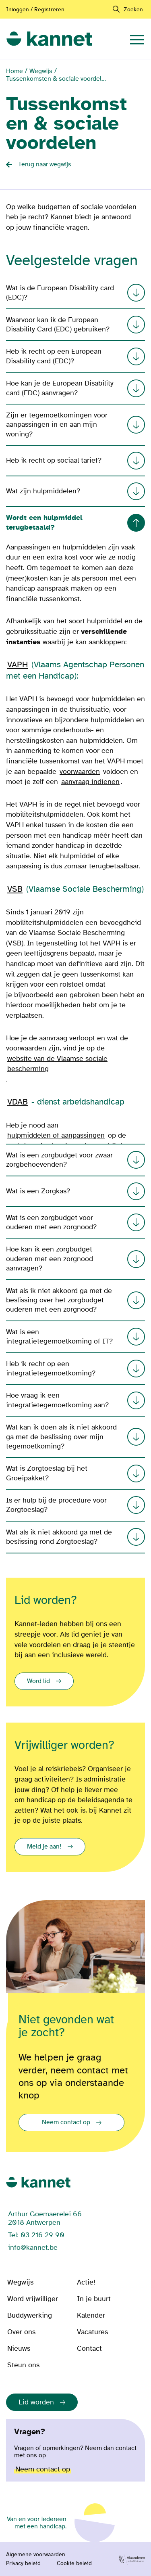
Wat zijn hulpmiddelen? (75, 491)
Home (14, 71)
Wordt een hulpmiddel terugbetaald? (75, 522)
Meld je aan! (44, 1846)
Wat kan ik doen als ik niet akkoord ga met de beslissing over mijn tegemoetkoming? (75, 1436)
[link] (49, 38)
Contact (89, 2348)
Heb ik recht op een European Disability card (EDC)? (75, 356)
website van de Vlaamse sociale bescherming (57, 1063)
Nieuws (18, 2348)
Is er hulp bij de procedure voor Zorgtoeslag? (75, 1505)
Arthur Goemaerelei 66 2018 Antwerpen (45, 2218)
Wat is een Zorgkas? (75, 1191)
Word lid (38, 1681)
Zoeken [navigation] (133, 8)
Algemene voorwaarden (35, 2554)
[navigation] (137, 38)
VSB (15, 889)
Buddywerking (29, 2315)
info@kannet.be (33, 2247)
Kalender (91, 2315)
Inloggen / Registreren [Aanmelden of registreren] (35, 8)
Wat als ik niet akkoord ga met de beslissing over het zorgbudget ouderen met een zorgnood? (75, 1300)
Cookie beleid (74, 2563)
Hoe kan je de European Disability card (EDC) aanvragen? (75, 388)
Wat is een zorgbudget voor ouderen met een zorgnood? (75, 1222)
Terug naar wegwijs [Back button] (44, 164)
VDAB (17, 1102)
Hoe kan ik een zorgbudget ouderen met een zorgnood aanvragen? (75, 1258)
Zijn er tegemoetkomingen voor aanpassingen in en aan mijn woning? (75, 424)
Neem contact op (66, 2122)
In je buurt (94, 2299)
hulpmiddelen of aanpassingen (56, 1135)
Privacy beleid (23, 2563)
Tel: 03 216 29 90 (36, 2235)
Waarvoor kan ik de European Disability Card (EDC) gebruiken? (75, 324)
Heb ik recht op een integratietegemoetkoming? (75, 1368)
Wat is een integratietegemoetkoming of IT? (75, 1337)
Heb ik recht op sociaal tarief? (75, 461)
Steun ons (23, 2365)
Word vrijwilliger (32, 2299)
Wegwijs (40, 71)
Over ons (21, 2332)
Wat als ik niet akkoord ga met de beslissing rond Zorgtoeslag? (75, 1537)
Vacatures (92, 2332)
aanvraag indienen (90, 782)
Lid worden (36, 2402)
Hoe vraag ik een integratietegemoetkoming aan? (75, 1400)
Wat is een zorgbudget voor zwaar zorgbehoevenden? (75, 1160)
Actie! (86, 2282)
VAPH (17, 665)
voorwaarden (80, 771)
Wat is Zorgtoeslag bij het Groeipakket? (75, 1473)
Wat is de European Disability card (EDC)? (75, 293)
